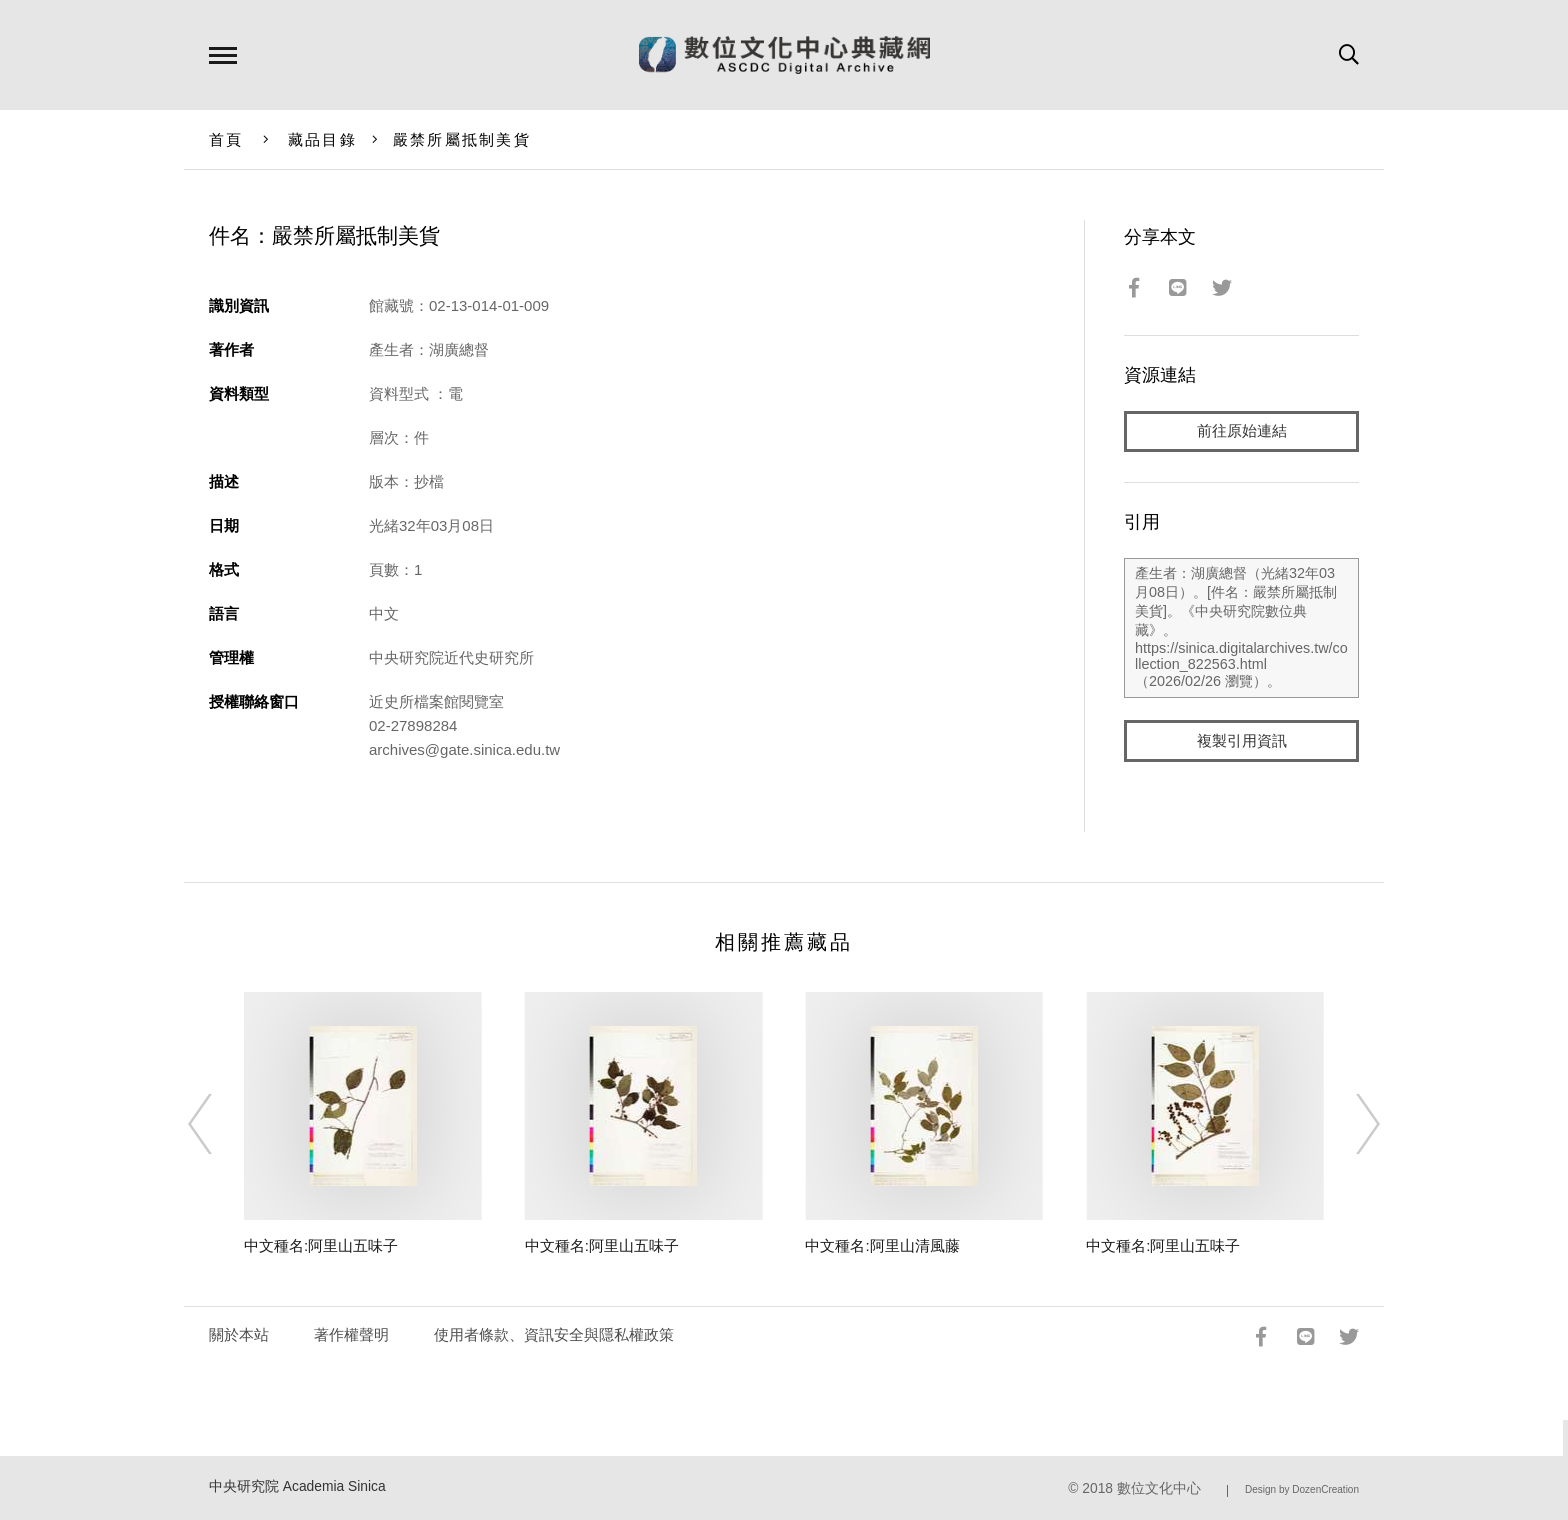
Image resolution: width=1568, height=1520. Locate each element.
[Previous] (218, 1124)
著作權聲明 (351, 1334)
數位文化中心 (1159, 1488)
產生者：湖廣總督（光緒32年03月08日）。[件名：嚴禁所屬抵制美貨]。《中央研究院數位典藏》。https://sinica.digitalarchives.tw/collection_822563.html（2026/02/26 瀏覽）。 (1241, 629)
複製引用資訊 (1242, 741)
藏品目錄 (322, 139)
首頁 (226, 139)
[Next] (1350, 1124)
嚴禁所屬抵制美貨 (462, 139)
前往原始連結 (1242, 431)
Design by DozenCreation (1302, 1489)
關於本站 (239, 1334)
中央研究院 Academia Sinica (297, 1486)
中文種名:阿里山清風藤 (882, 1245)
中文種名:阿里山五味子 (321, 1245)
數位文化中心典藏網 (784, 55)
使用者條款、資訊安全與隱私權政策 (554, 1334)
